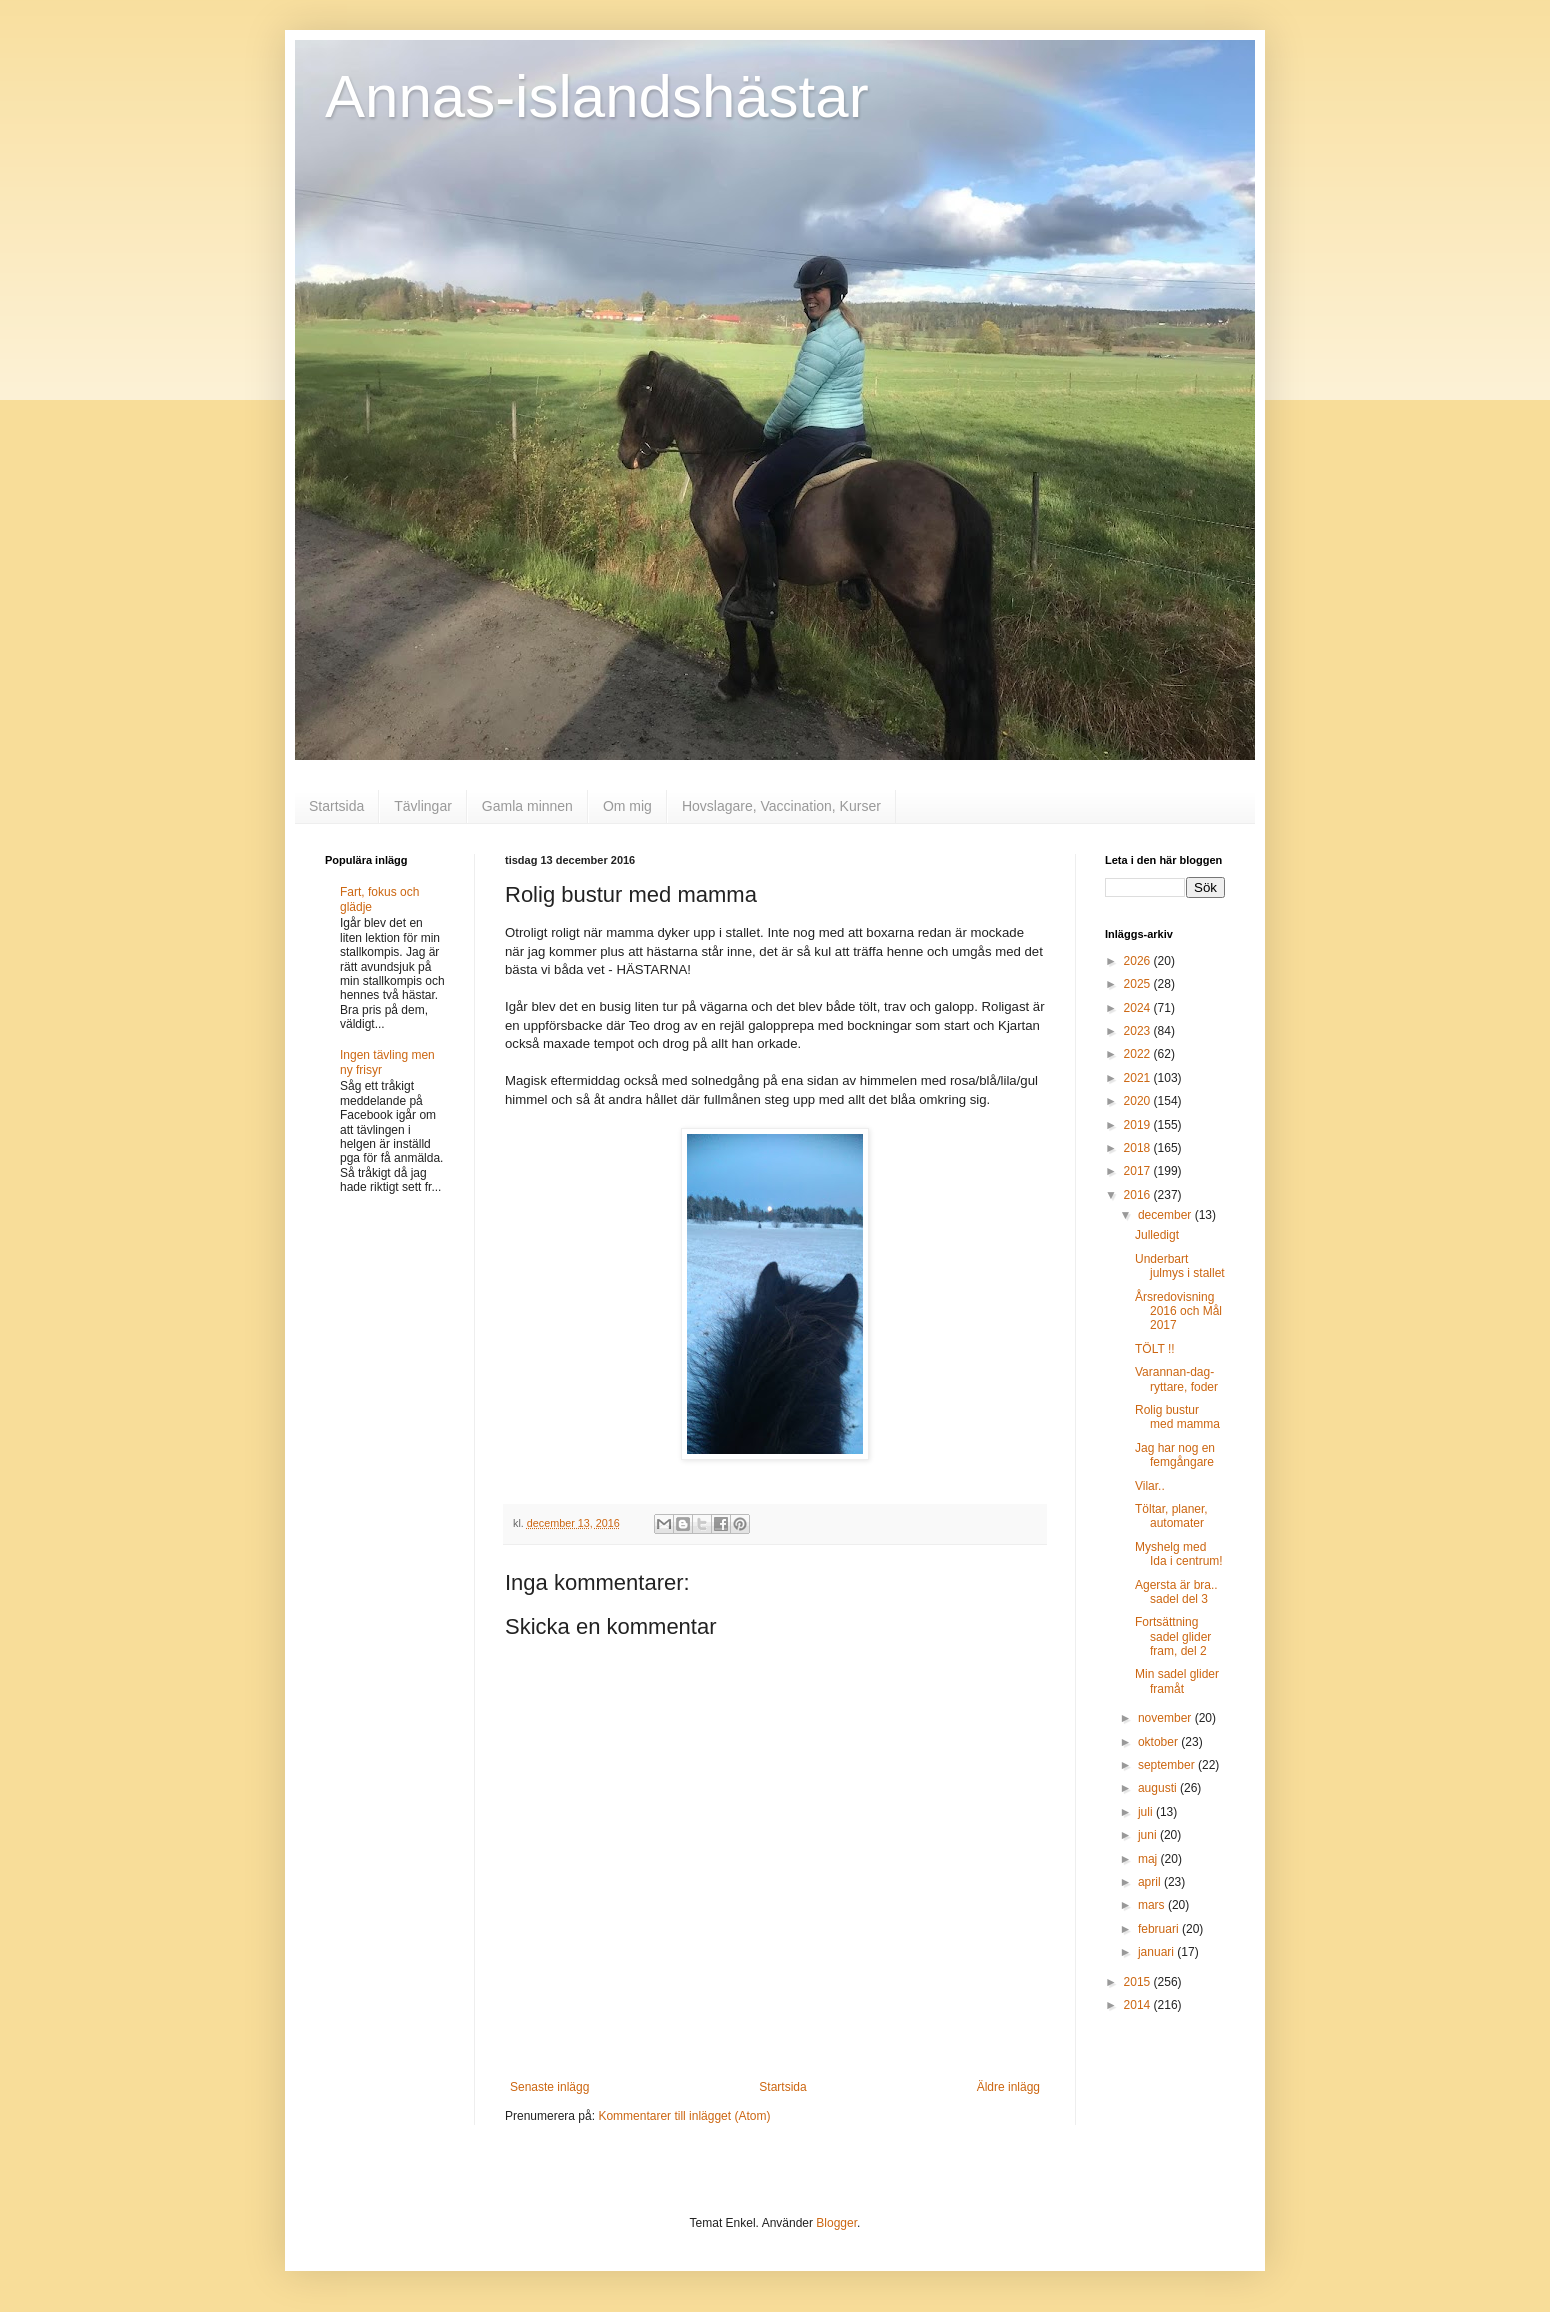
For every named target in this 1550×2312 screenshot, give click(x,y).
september (1168, 1765)
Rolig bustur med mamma (1177, 1417)
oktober (1159, 1742)
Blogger (836, 2223)
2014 (1139, 2005)
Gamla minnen (527, 806)
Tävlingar (423, 806)
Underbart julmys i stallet (1180, 1266)
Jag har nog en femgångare (1175, 1455)
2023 (1139, 1031)
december (1166, 1215)
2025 (1139, 984)
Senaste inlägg (549, 2087)
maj (1149, 1859)
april (1151, 1882)
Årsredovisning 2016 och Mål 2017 (1178, 1311)
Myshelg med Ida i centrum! (1179, 1554)
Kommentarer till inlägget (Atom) (684, 2116)
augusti (1159, 1788)
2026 (1139, 961)
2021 (1139, 1078)
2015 (1139, 1982)
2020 (1139, 1101)
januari (1157, 1952)
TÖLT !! (1155, 1349)
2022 (1139, 1054)
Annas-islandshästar (597, 96)
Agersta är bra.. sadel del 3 (1176, 1592)
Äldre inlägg (1008, 2087)
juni (1149, 1835)
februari (1160, 1929)
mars (1153, 1905)
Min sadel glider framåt (1177, 1681)
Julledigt (1157, 1235)
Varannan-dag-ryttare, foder (1176, 1379)
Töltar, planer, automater (1171, 1516)
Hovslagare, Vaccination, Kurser (781, 806)
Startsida (336, 806)
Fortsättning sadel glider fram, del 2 (1173, 1636)
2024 (1139, 1008)
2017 (1139, 1171)
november (1166, 1718)
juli (1147, 1812)
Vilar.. (1150, 1486)
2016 (1139, 1195)
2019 (1139, 1125)
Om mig (627, 806)
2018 (1139, 1148)
